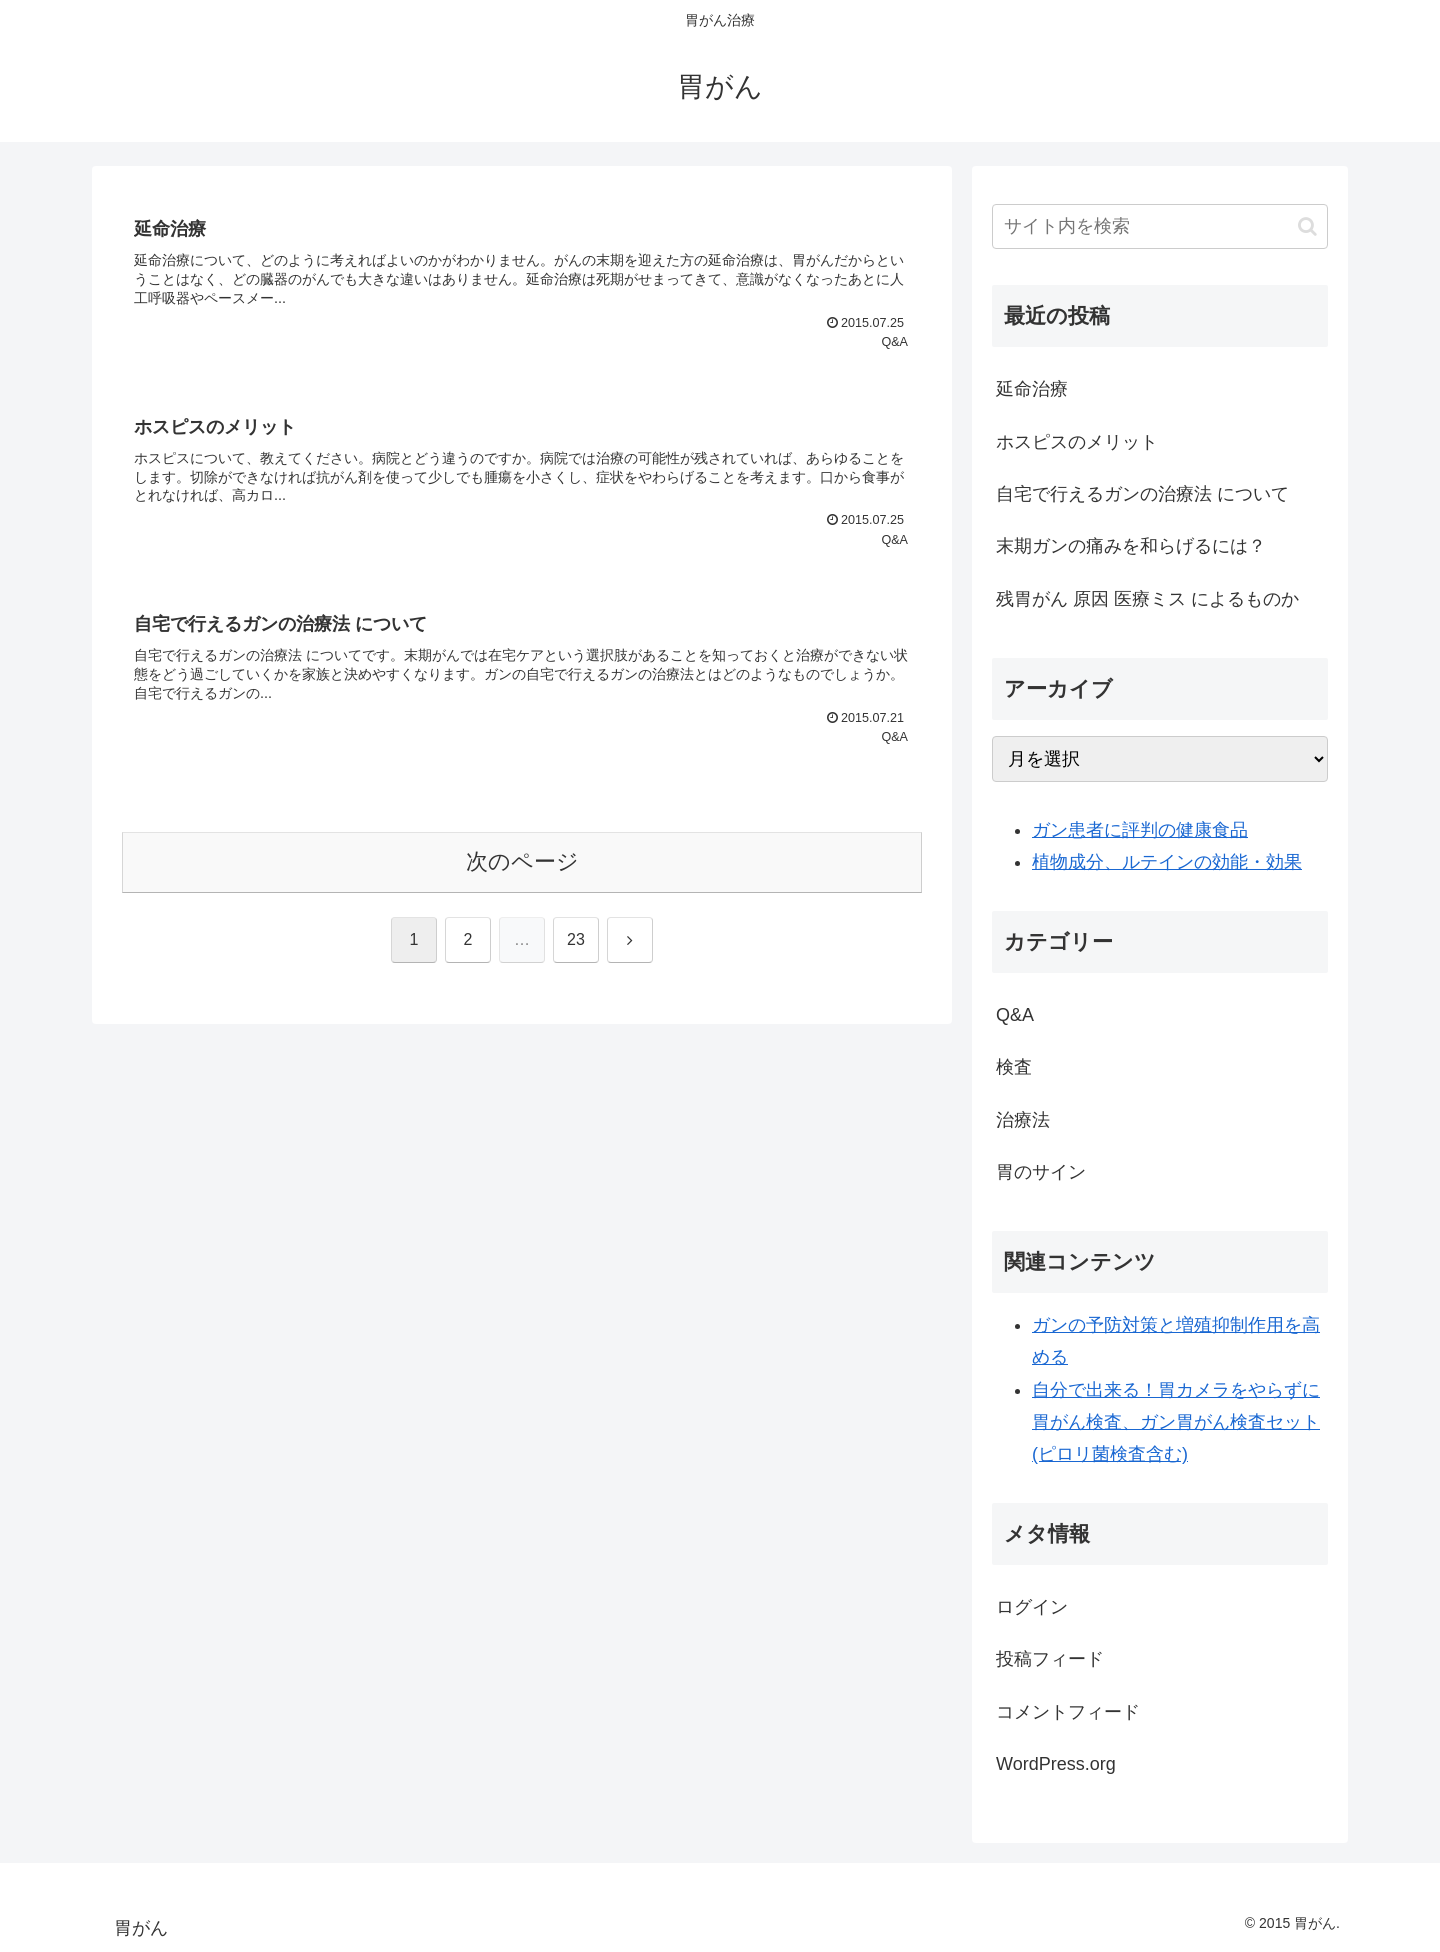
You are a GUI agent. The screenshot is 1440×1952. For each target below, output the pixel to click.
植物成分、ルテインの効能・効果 (1167, 862)
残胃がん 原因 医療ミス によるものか (1147, 599)
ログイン (1032, 1607)
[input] (1160, 226)
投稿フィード (1050, 1659)
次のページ (522, 861)
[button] (1307, 226)
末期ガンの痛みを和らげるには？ (1131, 546)
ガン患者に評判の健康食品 (1140, 830)
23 (576, 939)
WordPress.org (1056, 1764)
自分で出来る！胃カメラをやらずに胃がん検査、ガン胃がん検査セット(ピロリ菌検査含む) (1176, 1422)
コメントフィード (1068, 1712)
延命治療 (1032, 389)
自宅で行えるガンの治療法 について (1142, 494)
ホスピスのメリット (1077, 442)
